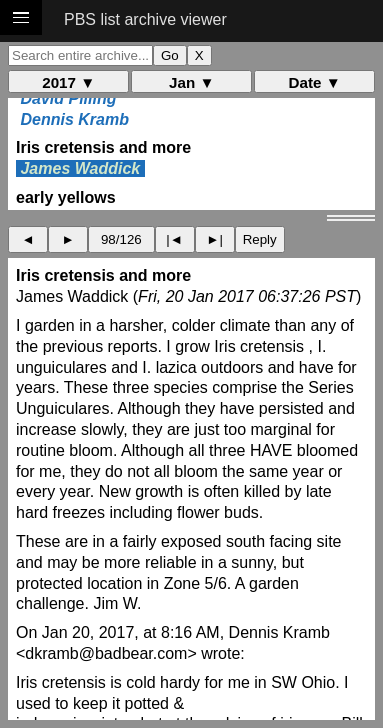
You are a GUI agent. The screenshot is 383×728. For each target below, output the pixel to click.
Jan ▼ (191, 82)
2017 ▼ (68, 82)
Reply (260, 239)
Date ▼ (315, 82)
